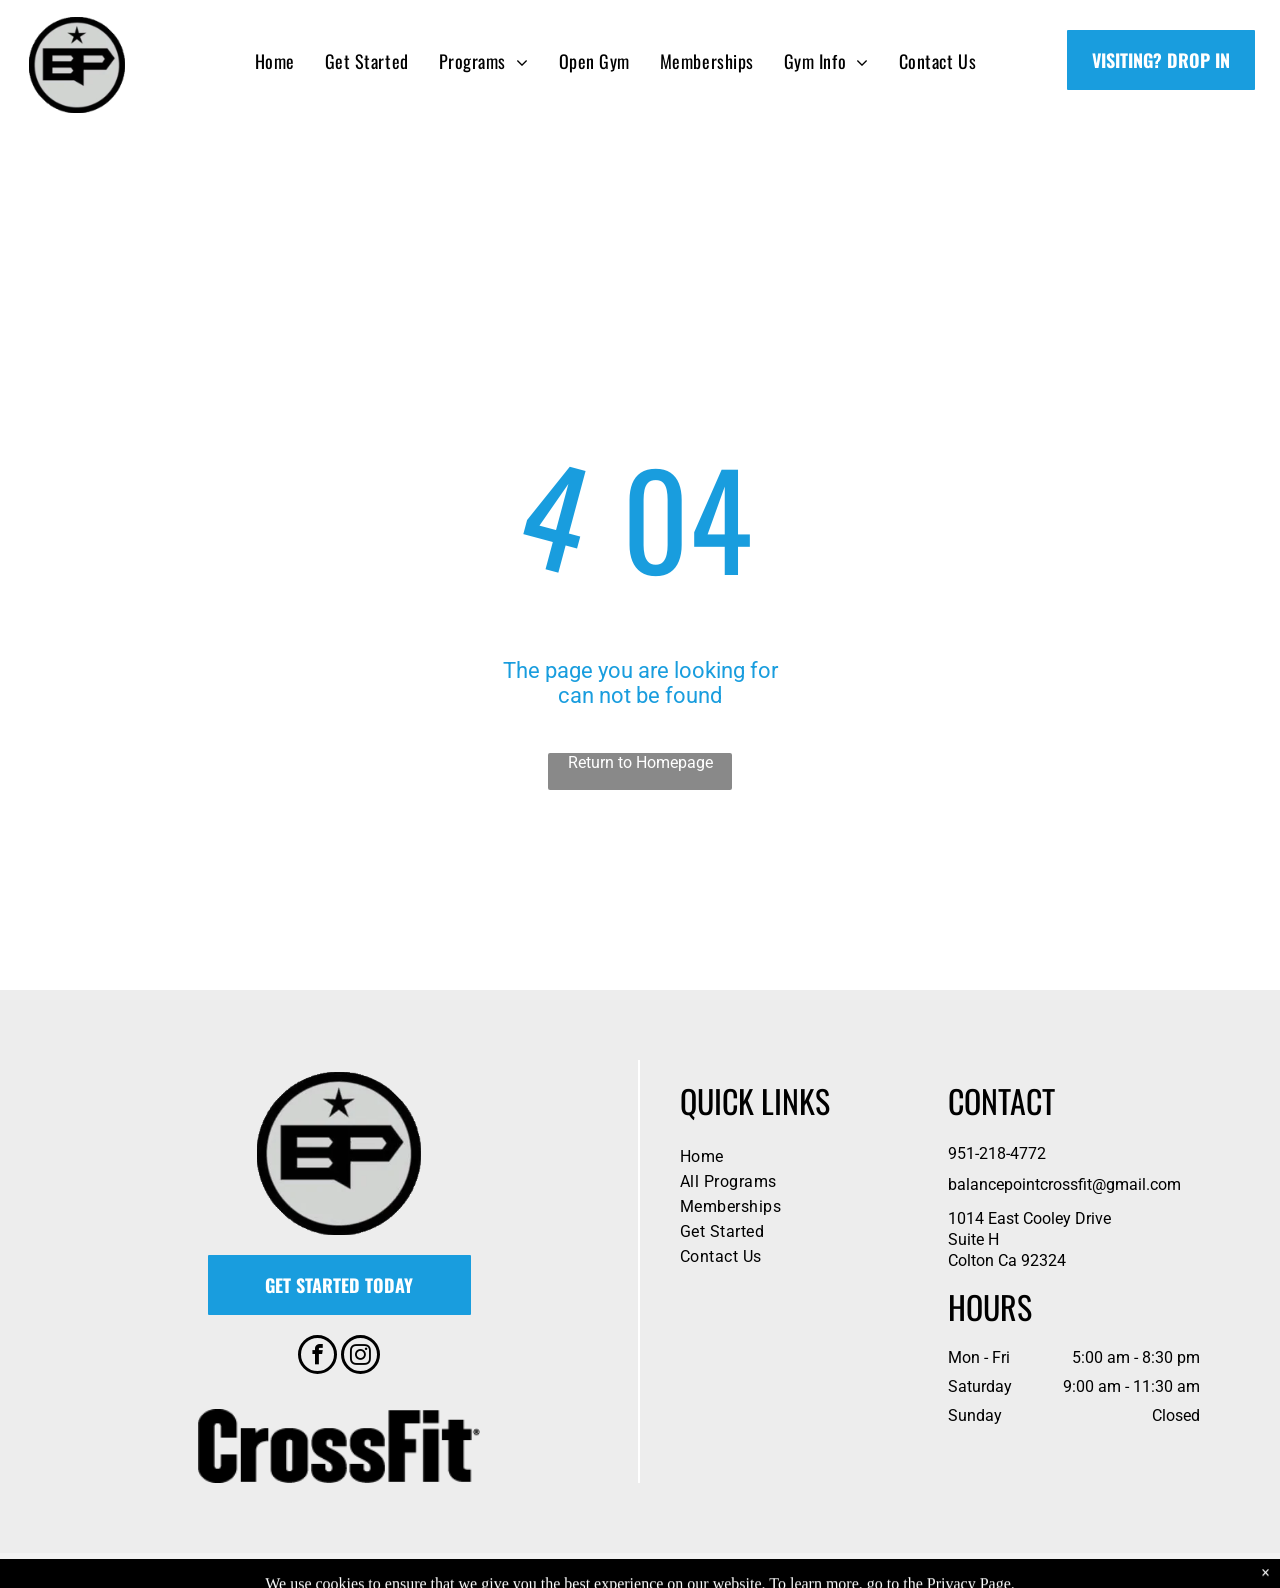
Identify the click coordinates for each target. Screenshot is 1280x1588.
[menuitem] (275, 60)
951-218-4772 (997, 1153)
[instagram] (360, 1357)
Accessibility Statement (737, 1570)
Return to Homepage (640, 762)
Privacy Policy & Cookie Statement (572, 1570)
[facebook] (317, 1357)
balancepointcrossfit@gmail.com (1064, 1184)
